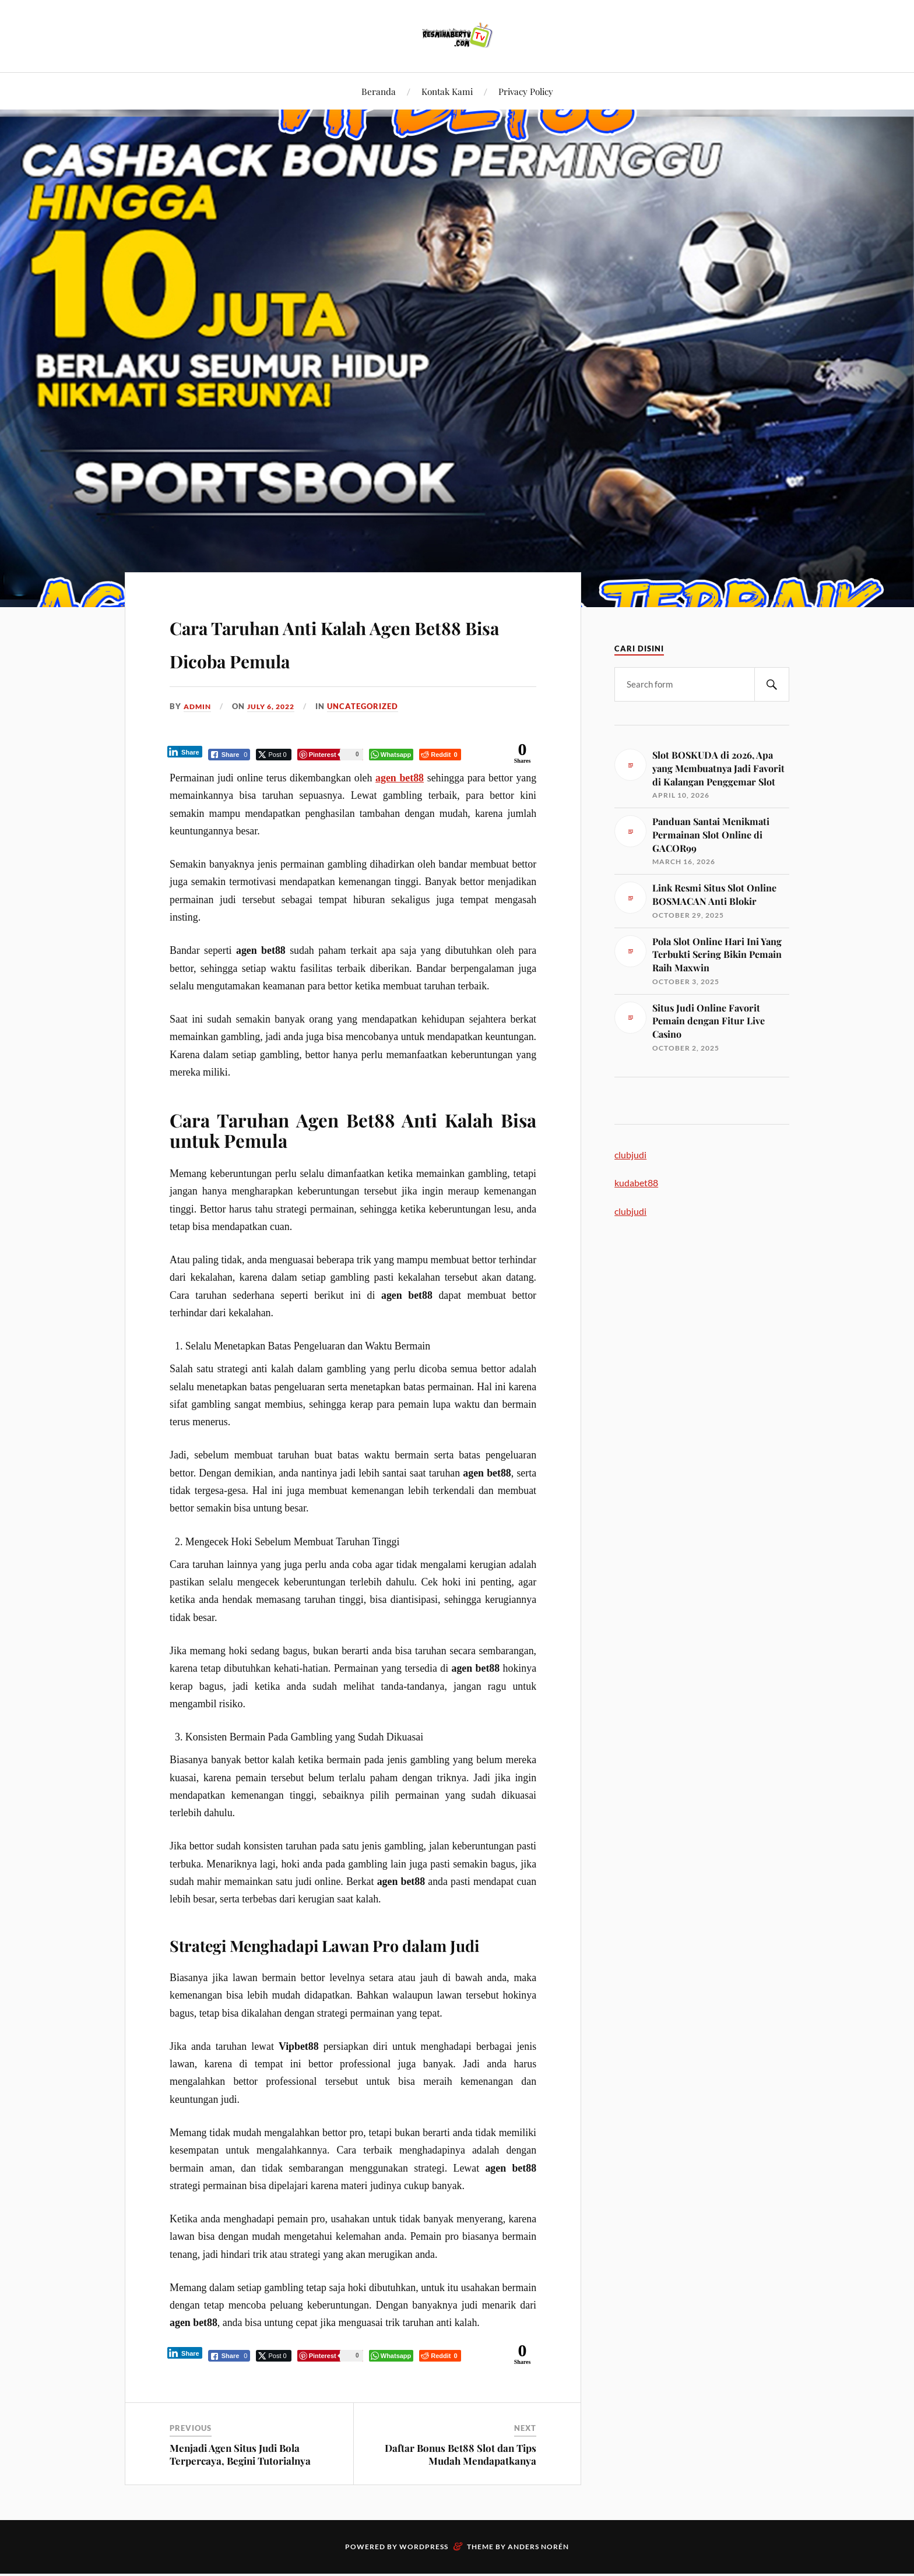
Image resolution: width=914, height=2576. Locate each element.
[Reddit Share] (440, 755)
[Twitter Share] (273, 755)
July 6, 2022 (275, 706)
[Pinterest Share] (331, 755)
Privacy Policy (525, 91)
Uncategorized (370, 706)
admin (198, 706)
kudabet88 (636, 1182)
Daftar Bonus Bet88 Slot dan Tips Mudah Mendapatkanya (460, 2456)
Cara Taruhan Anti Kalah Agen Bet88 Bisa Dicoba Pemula (349, 641)
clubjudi (630, 1154)
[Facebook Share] (230, 755)
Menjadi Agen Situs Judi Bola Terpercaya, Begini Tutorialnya (240, 2456)
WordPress (423, 2549)
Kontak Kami (447, 91)
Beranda (378, 91)
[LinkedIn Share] (185, 752)
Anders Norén (538, 2549)
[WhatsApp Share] (392, 755)
